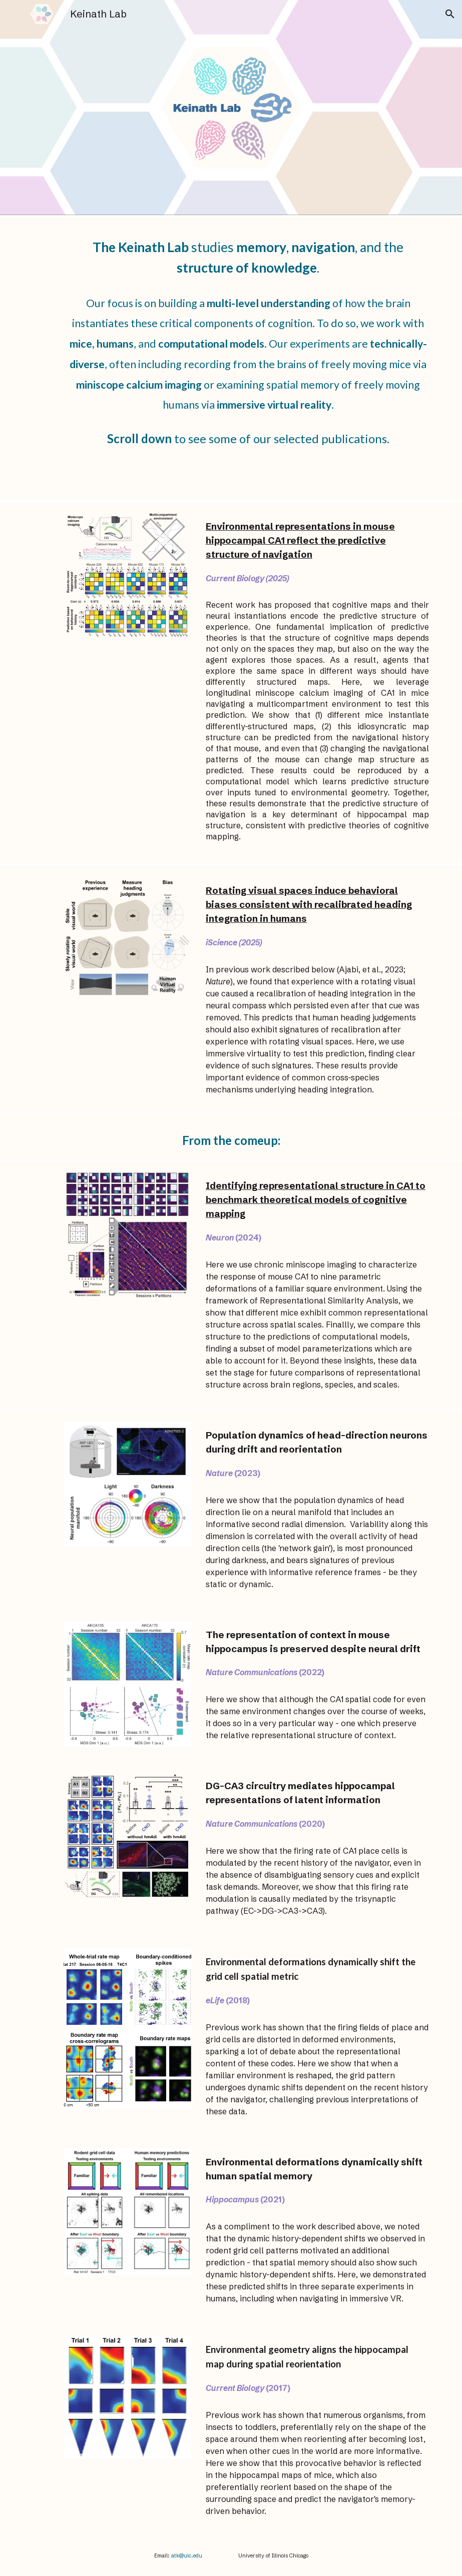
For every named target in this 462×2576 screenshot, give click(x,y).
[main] (248, 254)
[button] (450, 14)
